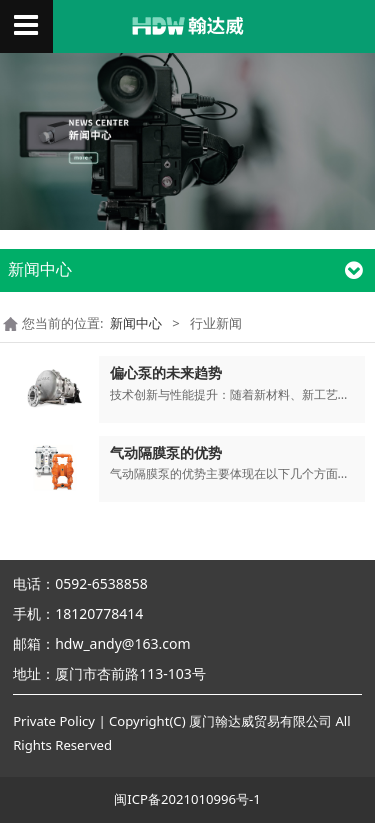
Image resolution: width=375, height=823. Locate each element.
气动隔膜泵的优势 (166, 452)
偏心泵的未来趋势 (166, 372)
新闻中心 (136, 323)
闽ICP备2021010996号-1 (187, 799)
